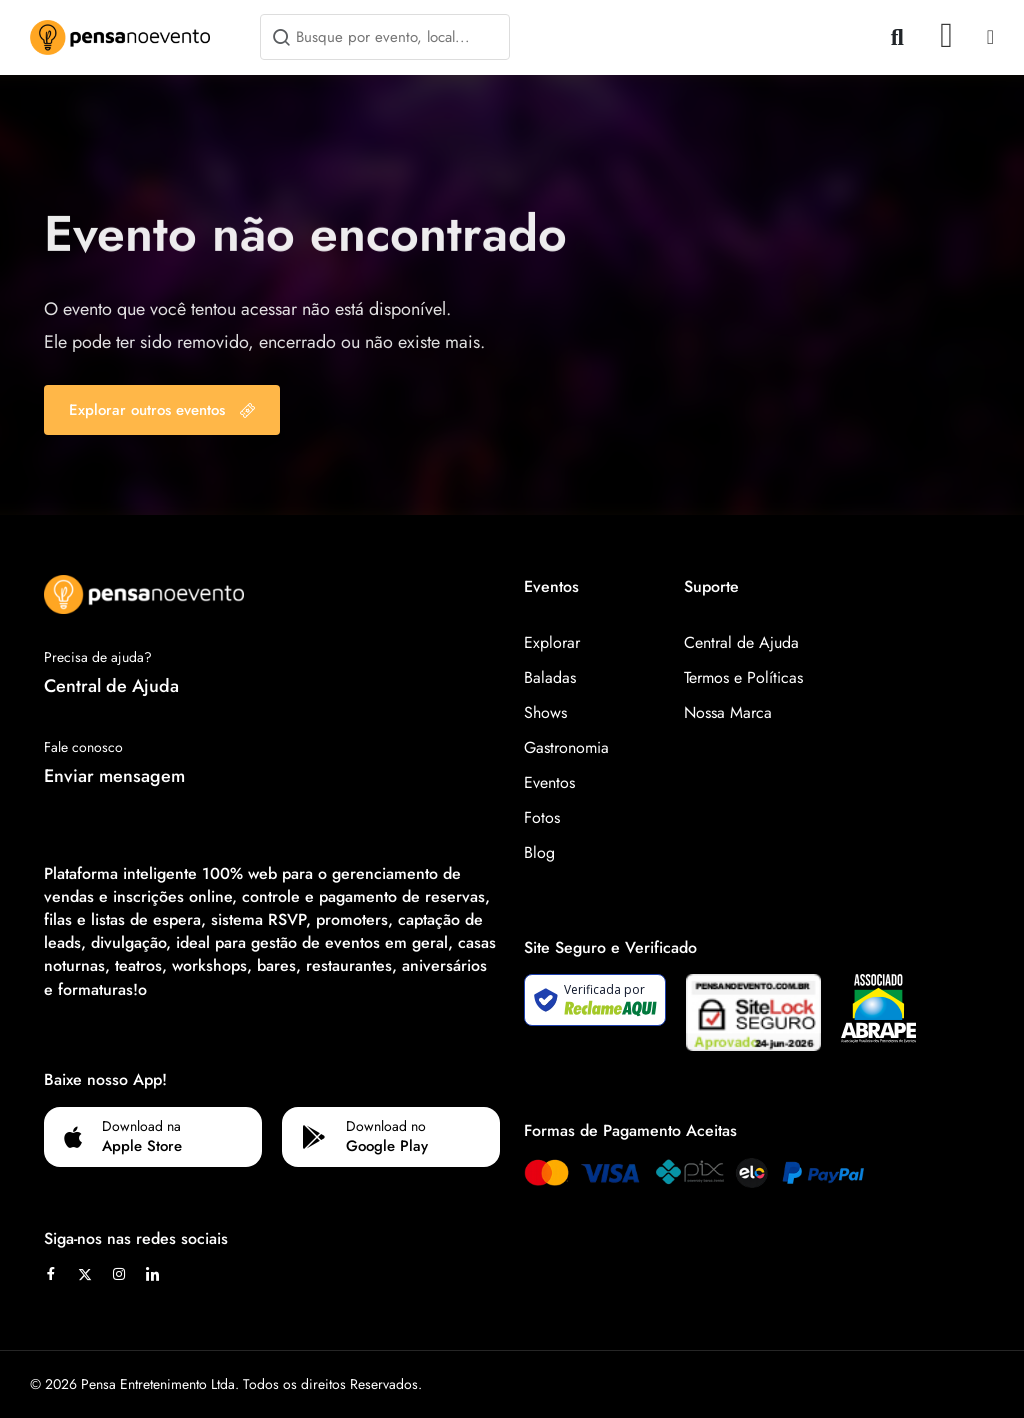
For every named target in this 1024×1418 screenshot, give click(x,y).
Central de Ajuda (111, 686)
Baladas (550, 677)
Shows (545, 712)
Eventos (549, 782)
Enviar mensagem (114, 776)
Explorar (552, 642)
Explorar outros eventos (162, 410)
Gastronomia (566, 747)
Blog (539, 852)
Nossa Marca (728, 712)
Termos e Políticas (743, 677)
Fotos (542, 817)
